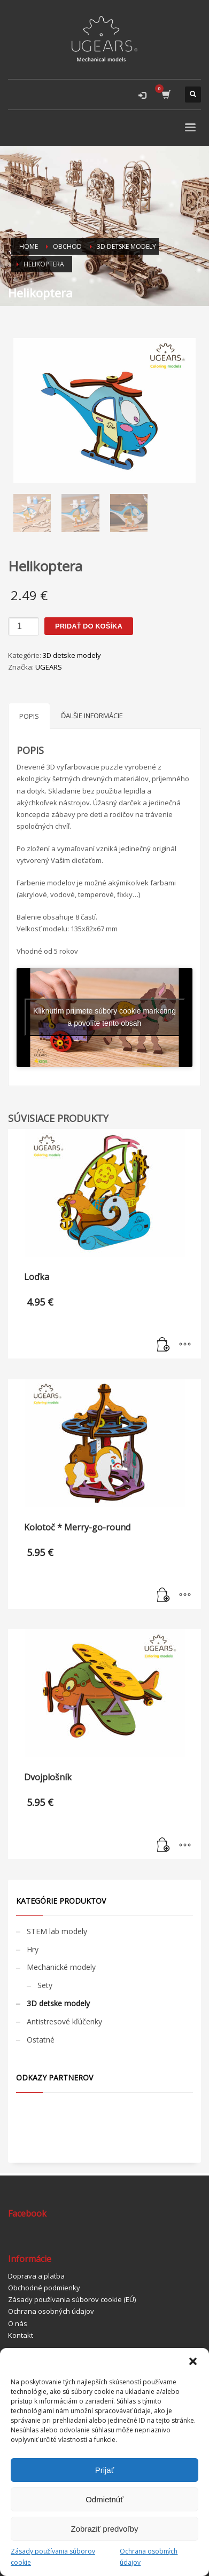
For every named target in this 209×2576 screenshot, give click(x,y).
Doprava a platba (36, 2276)
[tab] (29, 716)
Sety (44, 1985)
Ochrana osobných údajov (148, 2556)
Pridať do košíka (88, 626)
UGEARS (48, 667)
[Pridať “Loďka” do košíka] (163, 1345)
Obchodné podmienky (44, 2287)
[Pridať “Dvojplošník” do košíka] (163, 1845)
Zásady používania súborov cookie (53, 2556)
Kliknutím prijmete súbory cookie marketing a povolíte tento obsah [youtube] (104, 1017)
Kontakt (20, 2335)
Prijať (104, 2470)
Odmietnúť (104, 2499)
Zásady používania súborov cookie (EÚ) (72, 2299)
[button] (193, 2361)
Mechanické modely (61, 1967)
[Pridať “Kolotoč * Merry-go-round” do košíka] (163, 1595)
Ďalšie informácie (92, 715)
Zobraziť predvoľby (104, 2528)
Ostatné (41, 2040)
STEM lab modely (57, 1931)
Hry (32, 1949)
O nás (17, 2323)
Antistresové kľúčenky (64, 2021)
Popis (29, 716)
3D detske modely (72, 655)
